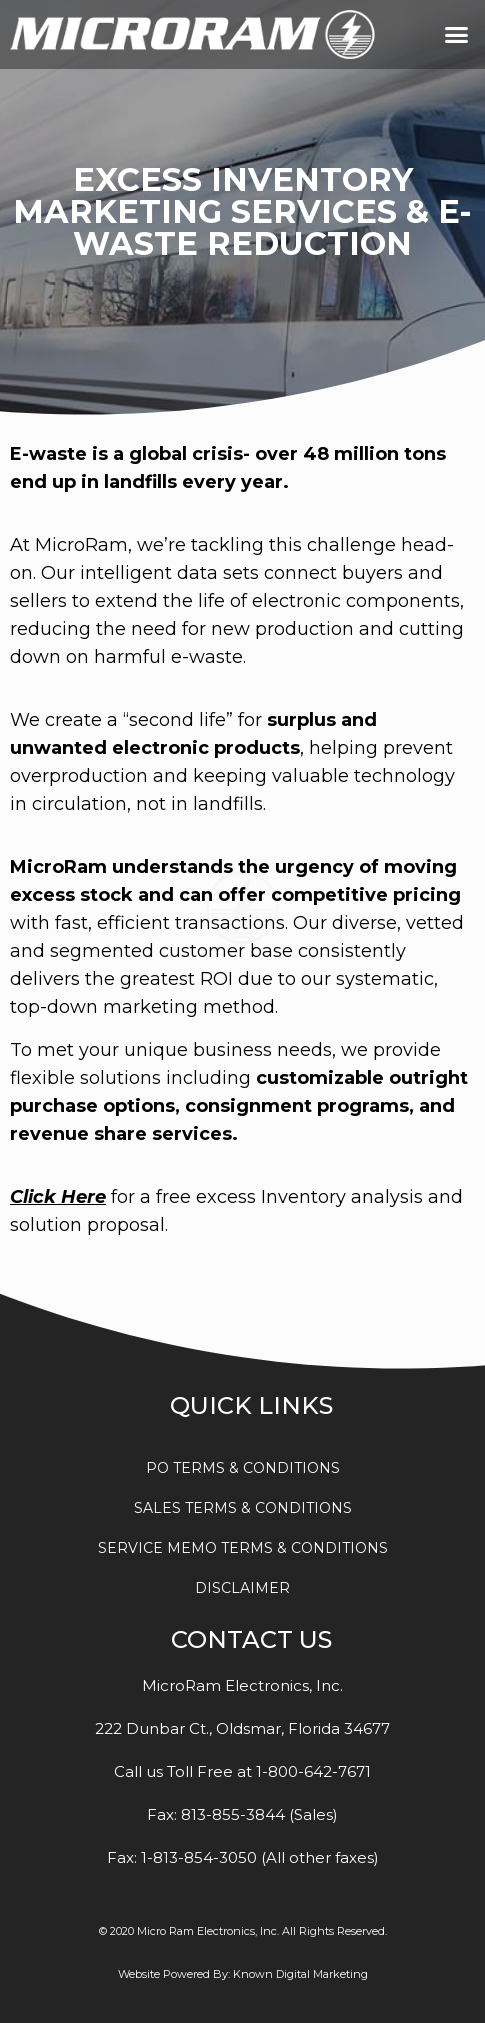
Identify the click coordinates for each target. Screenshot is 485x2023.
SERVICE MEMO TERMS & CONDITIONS (243, 1548)
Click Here (58, 1197)
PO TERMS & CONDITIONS (243, 1468)
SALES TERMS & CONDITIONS (243, 1508)
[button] (457, 35)
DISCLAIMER (242, 1588)
